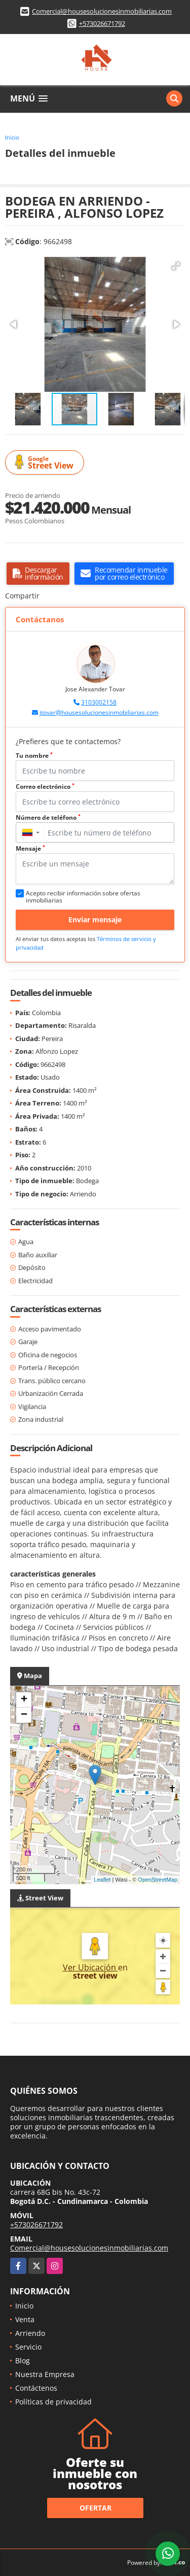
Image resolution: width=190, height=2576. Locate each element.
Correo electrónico (45, 786)
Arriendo (30, 2333)
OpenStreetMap (157, 1880)
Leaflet (102, 1880)
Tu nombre (34, 755)
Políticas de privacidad (53, 2401)
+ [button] (24, 1700)
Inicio (12, 137)
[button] (176, 266)
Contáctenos (36, 2388)
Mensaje (30, 848)
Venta (24, 2319)
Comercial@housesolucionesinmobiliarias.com (102, 11)
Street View (46, 462)
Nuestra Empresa (44, 2374)
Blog (22, 2360)
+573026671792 (102, 23)
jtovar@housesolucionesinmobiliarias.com (99, 712)
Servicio (28, 2347)
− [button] (24, 1715)
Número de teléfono (48, 817)
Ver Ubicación (90, 1967)
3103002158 (99, 702)
